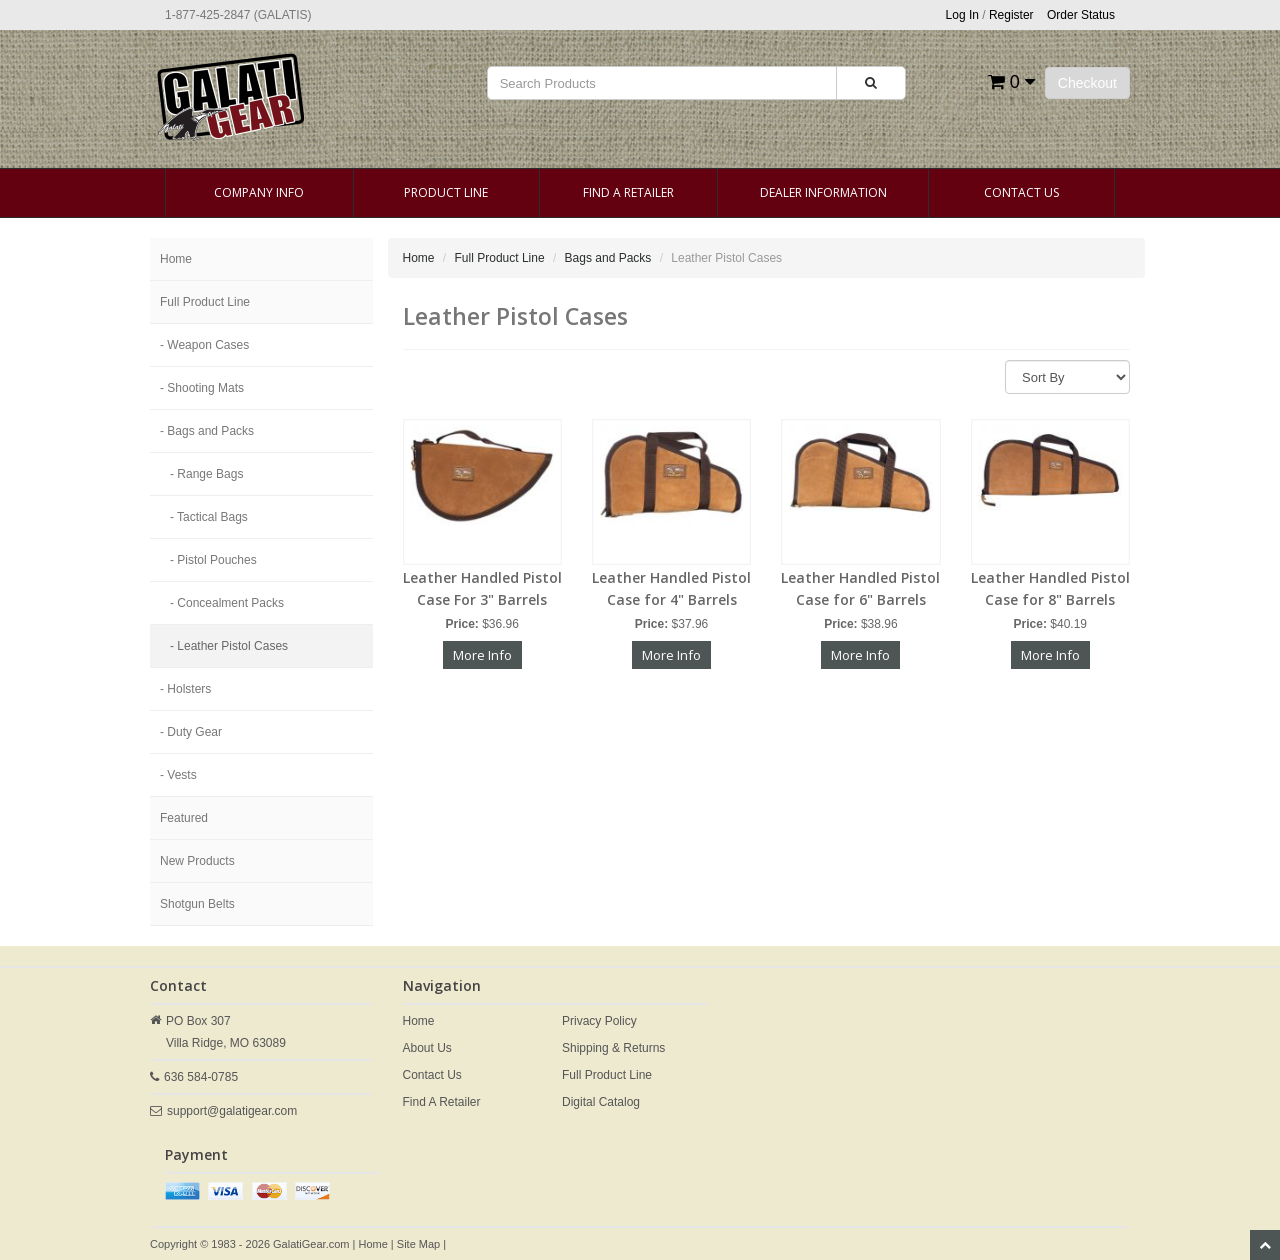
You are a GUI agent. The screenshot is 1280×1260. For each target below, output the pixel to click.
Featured (184, 818)
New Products (197, 861)
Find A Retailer (628, 192)
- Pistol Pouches (213, 560)
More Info (482, 655)
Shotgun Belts (197, 904)
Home (176, 259)
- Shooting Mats (202, 388)
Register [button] (1011, 15)
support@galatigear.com (232, 1111)
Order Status (1081, 15)
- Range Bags (206, 474)
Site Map (418, 1244)
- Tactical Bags (209, 517)
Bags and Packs (608, 258)
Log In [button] (962, 15)
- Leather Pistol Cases (229, 646)
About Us (427, 1048)
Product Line (446, 192)
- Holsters (185, 689)
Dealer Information (823, 192)
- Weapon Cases (204, 345)
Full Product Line (205, 302)
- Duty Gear (191, 732)
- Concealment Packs (227, 603)
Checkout (1087, 83)
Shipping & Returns (613, 1048)
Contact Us (1021, 192)
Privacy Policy (599, 1021)
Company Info (259, 192)
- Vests (178, 775)
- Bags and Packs (207, 431)
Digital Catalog (601, 1102)
